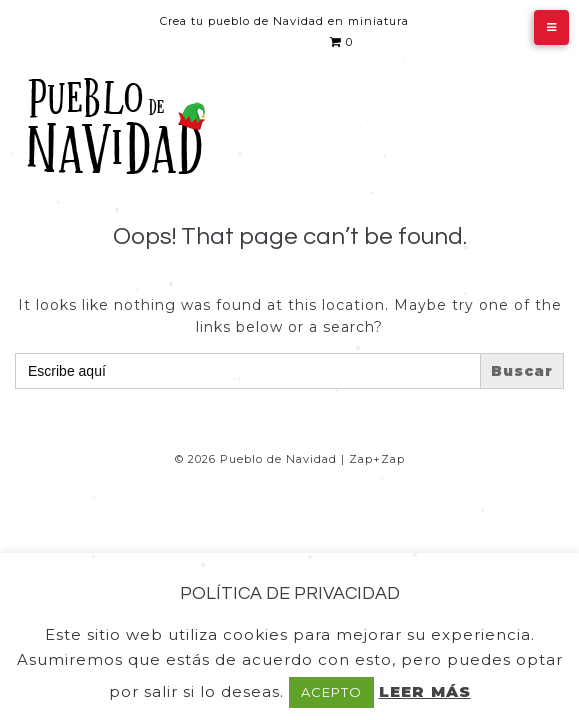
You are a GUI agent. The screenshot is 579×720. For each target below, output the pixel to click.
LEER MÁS (425, 691)
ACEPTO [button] (331, 692)
